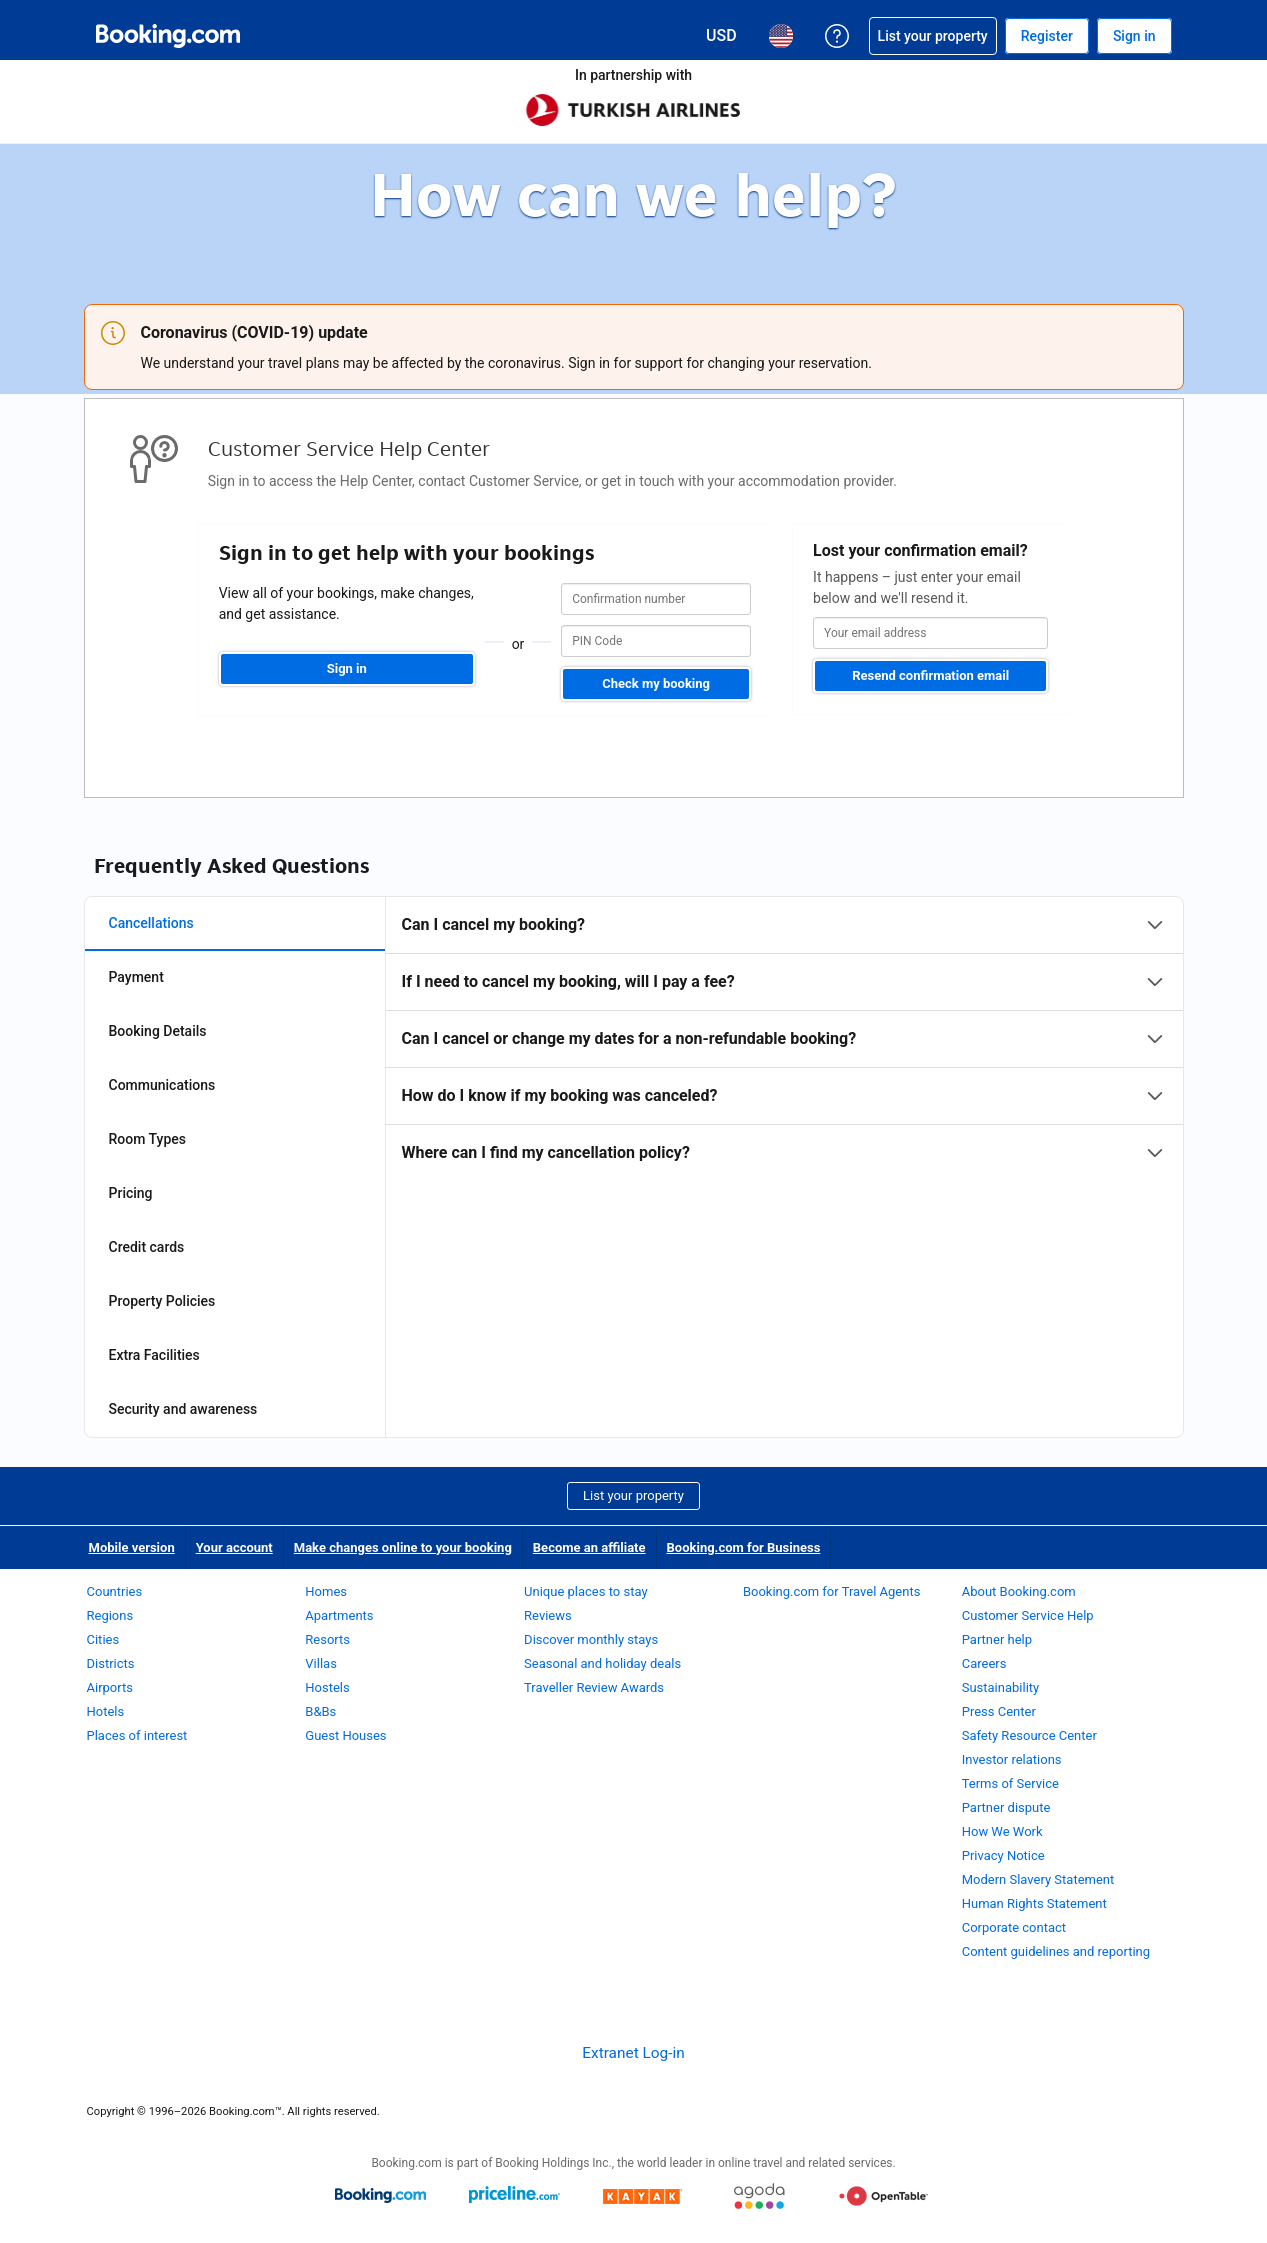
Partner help (997, 1639)
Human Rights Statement (1034, 1903)
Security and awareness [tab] (183, 1409)
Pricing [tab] (131, 1193)
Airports (110, 1687)
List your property (633, 1495)
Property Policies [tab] (162, 1301)
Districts (111, 1663)
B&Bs (320, 1711)
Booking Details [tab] (158, 1031)
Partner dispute (1006, 1807)
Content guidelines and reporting (1056, 1951)
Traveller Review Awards (594, 1687)
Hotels (106, 1711)
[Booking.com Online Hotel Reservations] (168, 36)
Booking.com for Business (744, 1547)
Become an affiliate (589, 1547)
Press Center (999, 1711)
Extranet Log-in (633, 2053)
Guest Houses (345, 1735)
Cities (103, 1639)
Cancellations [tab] (151, 923)
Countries (115, 1591)
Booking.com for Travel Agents (831, 1591)
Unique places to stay (585, 1591)
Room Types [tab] (148, 1139)
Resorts (327, 1639)
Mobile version (132, 1547)
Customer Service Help (1028, 1615)
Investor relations (1012, 1759)
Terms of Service (1010, 1783)
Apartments (339, 1615)
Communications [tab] (162, 1085)
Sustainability (1001, 1687)
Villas (321, 1663)
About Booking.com (1019, 1591)
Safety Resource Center (1029, 1735)
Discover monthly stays (591, 1639)
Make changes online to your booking (403, 1547)
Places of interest (137, 1735)
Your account (234, 1547)
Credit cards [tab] (147, 1247)
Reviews (548, 1615)
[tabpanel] (784, 1039)
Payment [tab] (136, 977)
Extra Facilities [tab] (154, 1355)
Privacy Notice (1003, 1855)
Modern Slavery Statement (1038, 1879)
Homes (326, 1591)
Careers (984, 1663)
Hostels (327, 1687)
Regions (110, 1615)
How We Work (1002, 1831)
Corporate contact (1014, 1927)
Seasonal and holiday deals (602, 1663)
